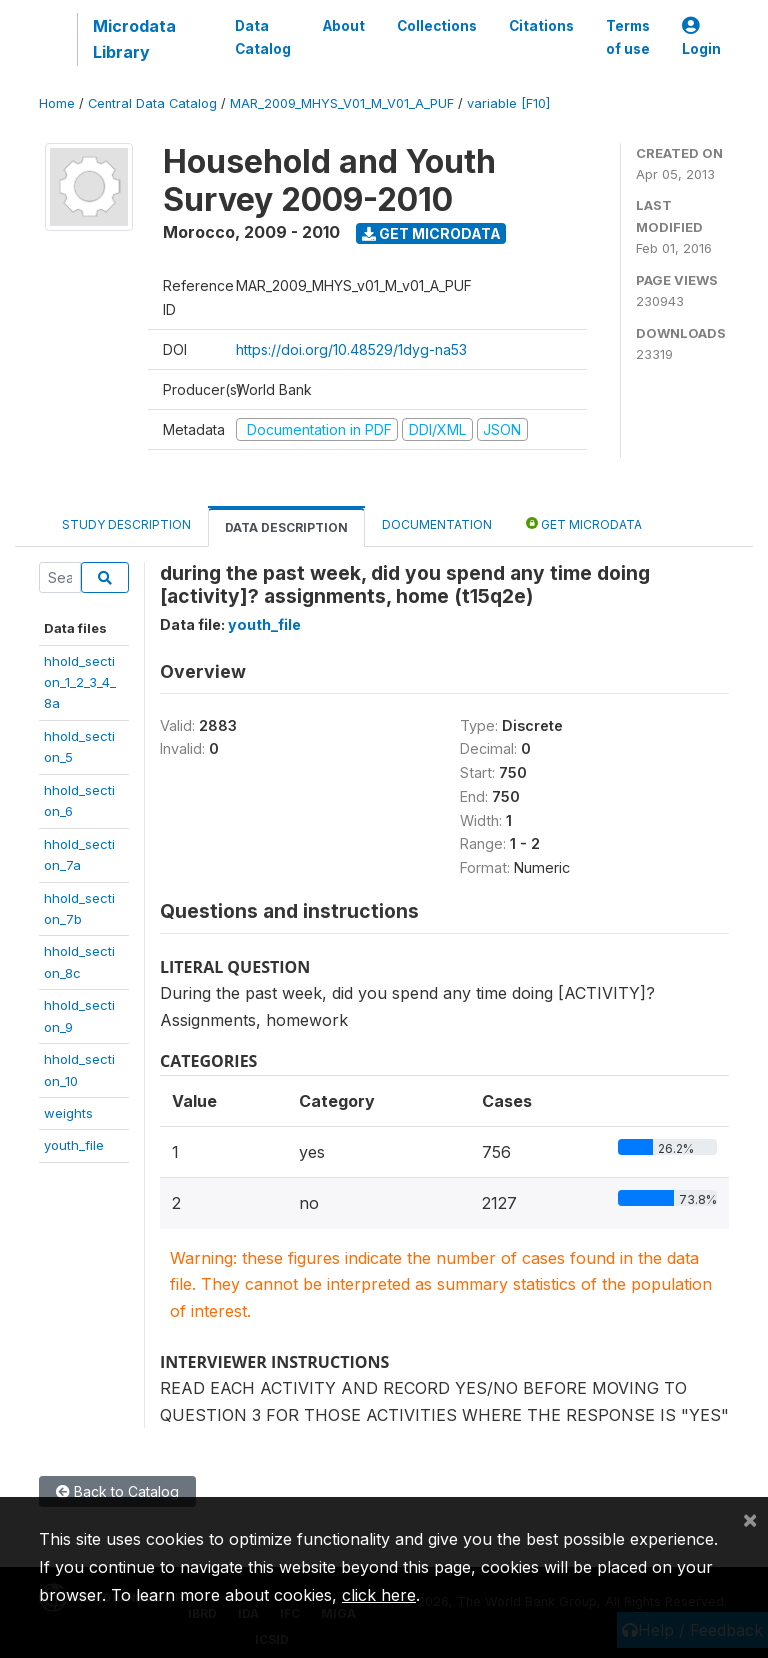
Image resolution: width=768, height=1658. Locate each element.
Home (57, 103)
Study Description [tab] (126, 524)
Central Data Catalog (152, 103)
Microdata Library (134, 39)
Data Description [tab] (286, 527)
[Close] (750, 1519)
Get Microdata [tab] (584, 523)
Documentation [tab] (437, 524)
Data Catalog (263, 37)
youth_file (74, 1145)
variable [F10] (508, 103)
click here (379, 1595)
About (344, 26)
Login (701, 37)
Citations (541, 26)
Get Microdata (431, 233)
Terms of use (628, 37)
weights (68, 1113)
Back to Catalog (117, 1491)
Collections (437, 26)
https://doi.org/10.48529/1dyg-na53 (351, 349)
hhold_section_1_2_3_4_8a (80, 682)
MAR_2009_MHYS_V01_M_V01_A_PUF (342, 103)
